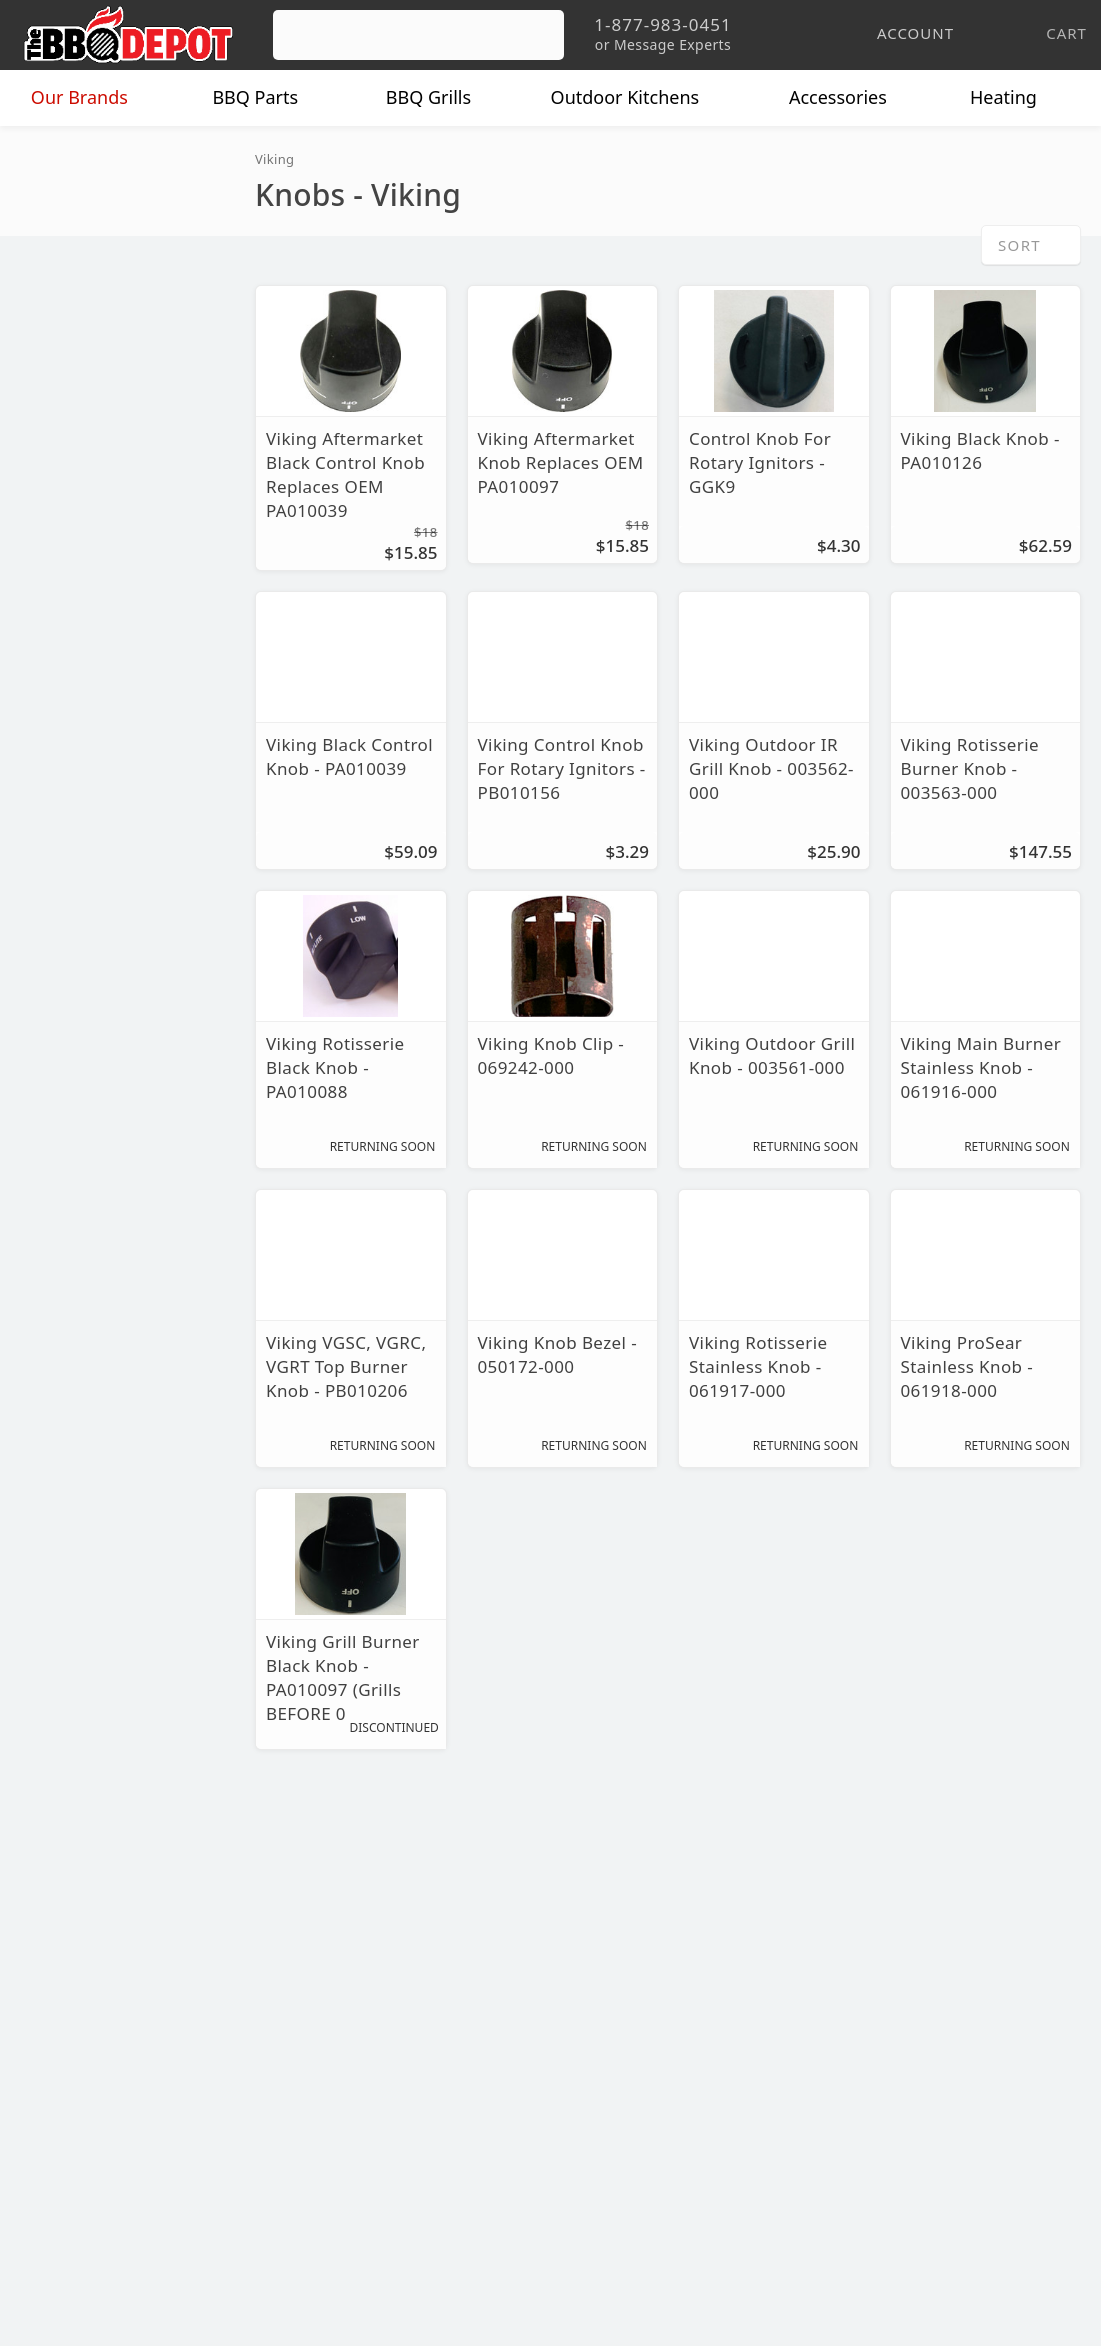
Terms (400, 2175)
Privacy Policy (430, 2146)
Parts (270, 98)
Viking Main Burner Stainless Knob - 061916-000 (974, 1068)
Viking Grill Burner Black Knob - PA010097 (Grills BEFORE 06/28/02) (340, 1678)
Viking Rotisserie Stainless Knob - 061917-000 (755, 1367)
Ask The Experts (995, 1826)
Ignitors (59, 318)
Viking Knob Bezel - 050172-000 (553, 1355)
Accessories (852, 98)
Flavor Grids (75, 282)
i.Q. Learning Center (103, 2030)
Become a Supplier (99, 2117)
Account (408, 2001)
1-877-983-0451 (800, 2035)
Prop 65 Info (425, 2117)
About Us (61, 1972)
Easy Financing (84, 2088)
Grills (443, 98)
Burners (59, 210)
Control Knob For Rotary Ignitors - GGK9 (755, 463)
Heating (1018, 98)
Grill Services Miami (454, 2088)
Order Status (426, 1972)
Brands (94, 98)
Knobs (54, 354)
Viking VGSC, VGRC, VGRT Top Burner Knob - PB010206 (343, 1367)
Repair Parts (77, 390)
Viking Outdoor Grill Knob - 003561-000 (766, 1056)
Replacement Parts (111, 169)
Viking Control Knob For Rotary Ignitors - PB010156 (557, 769)
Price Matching (84, 2001)
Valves (56, 426)
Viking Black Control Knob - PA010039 (345, 757)
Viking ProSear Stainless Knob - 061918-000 (964, 1367)
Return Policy (427, 2030)
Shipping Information (459, 2059)
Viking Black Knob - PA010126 (976, 451)
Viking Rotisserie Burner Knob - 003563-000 (967, 769)
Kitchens (639, 98)
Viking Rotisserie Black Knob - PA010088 (332, 1068)
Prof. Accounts (85, 2146)
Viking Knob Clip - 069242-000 (546, 1056)
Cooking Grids (82, 246)
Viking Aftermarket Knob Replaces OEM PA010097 (556, 463)
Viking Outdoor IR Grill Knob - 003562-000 (769, 769)
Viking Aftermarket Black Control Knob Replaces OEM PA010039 (340, 475)
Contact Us (69, 2175)
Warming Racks (87, 462)
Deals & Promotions (104, 2059)
